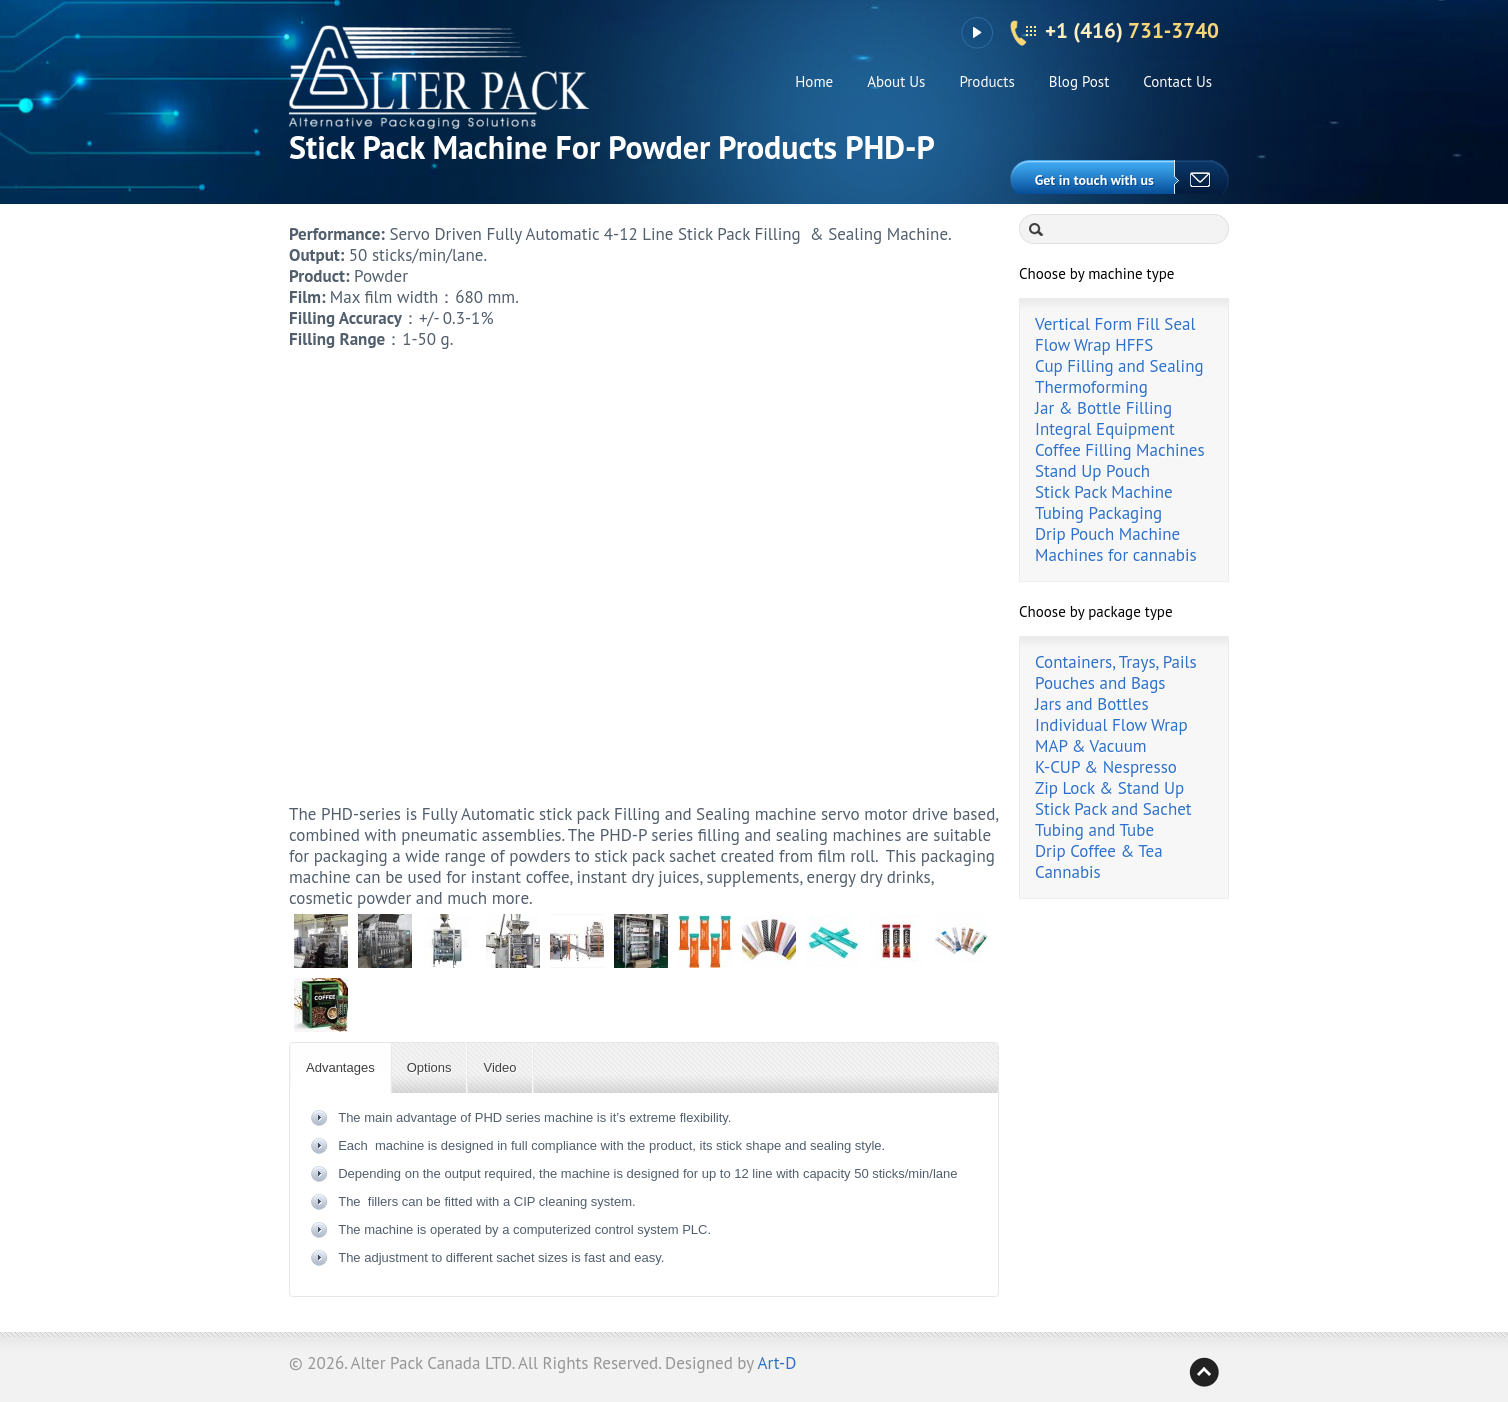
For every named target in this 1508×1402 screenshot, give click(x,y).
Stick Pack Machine (1104, 492)
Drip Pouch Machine (1107, 534)
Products (986, 81)
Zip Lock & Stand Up (1109, 788)
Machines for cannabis (1116, 555)
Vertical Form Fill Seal (1115, 324)
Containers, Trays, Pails (1116, 662)
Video (499, 1067)
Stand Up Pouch (1092, 471)
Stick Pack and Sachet (1113, 809)
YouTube (976, 33)
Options (429, 1067)
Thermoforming (1091, 387)
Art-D (777, 1363)
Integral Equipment (1105, 429)
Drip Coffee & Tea (1099, 851)
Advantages (340, 1067)
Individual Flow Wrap (1111, 725)
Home (814, 81)
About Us (896, 81)
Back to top (1204, 1372)
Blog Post (1079, 81)
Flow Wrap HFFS (1094, 345)
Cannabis (1068, 872)
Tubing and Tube (1094, 830)
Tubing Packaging (1098, 513)
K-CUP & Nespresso (1106, 767)
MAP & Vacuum (1091, 746)
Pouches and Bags (1100, 683)
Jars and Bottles (1092, 704)
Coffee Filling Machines (1120, 450)
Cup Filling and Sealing (1119, 366)
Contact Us (1177, 81)
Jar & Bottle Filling (1103, 408)
